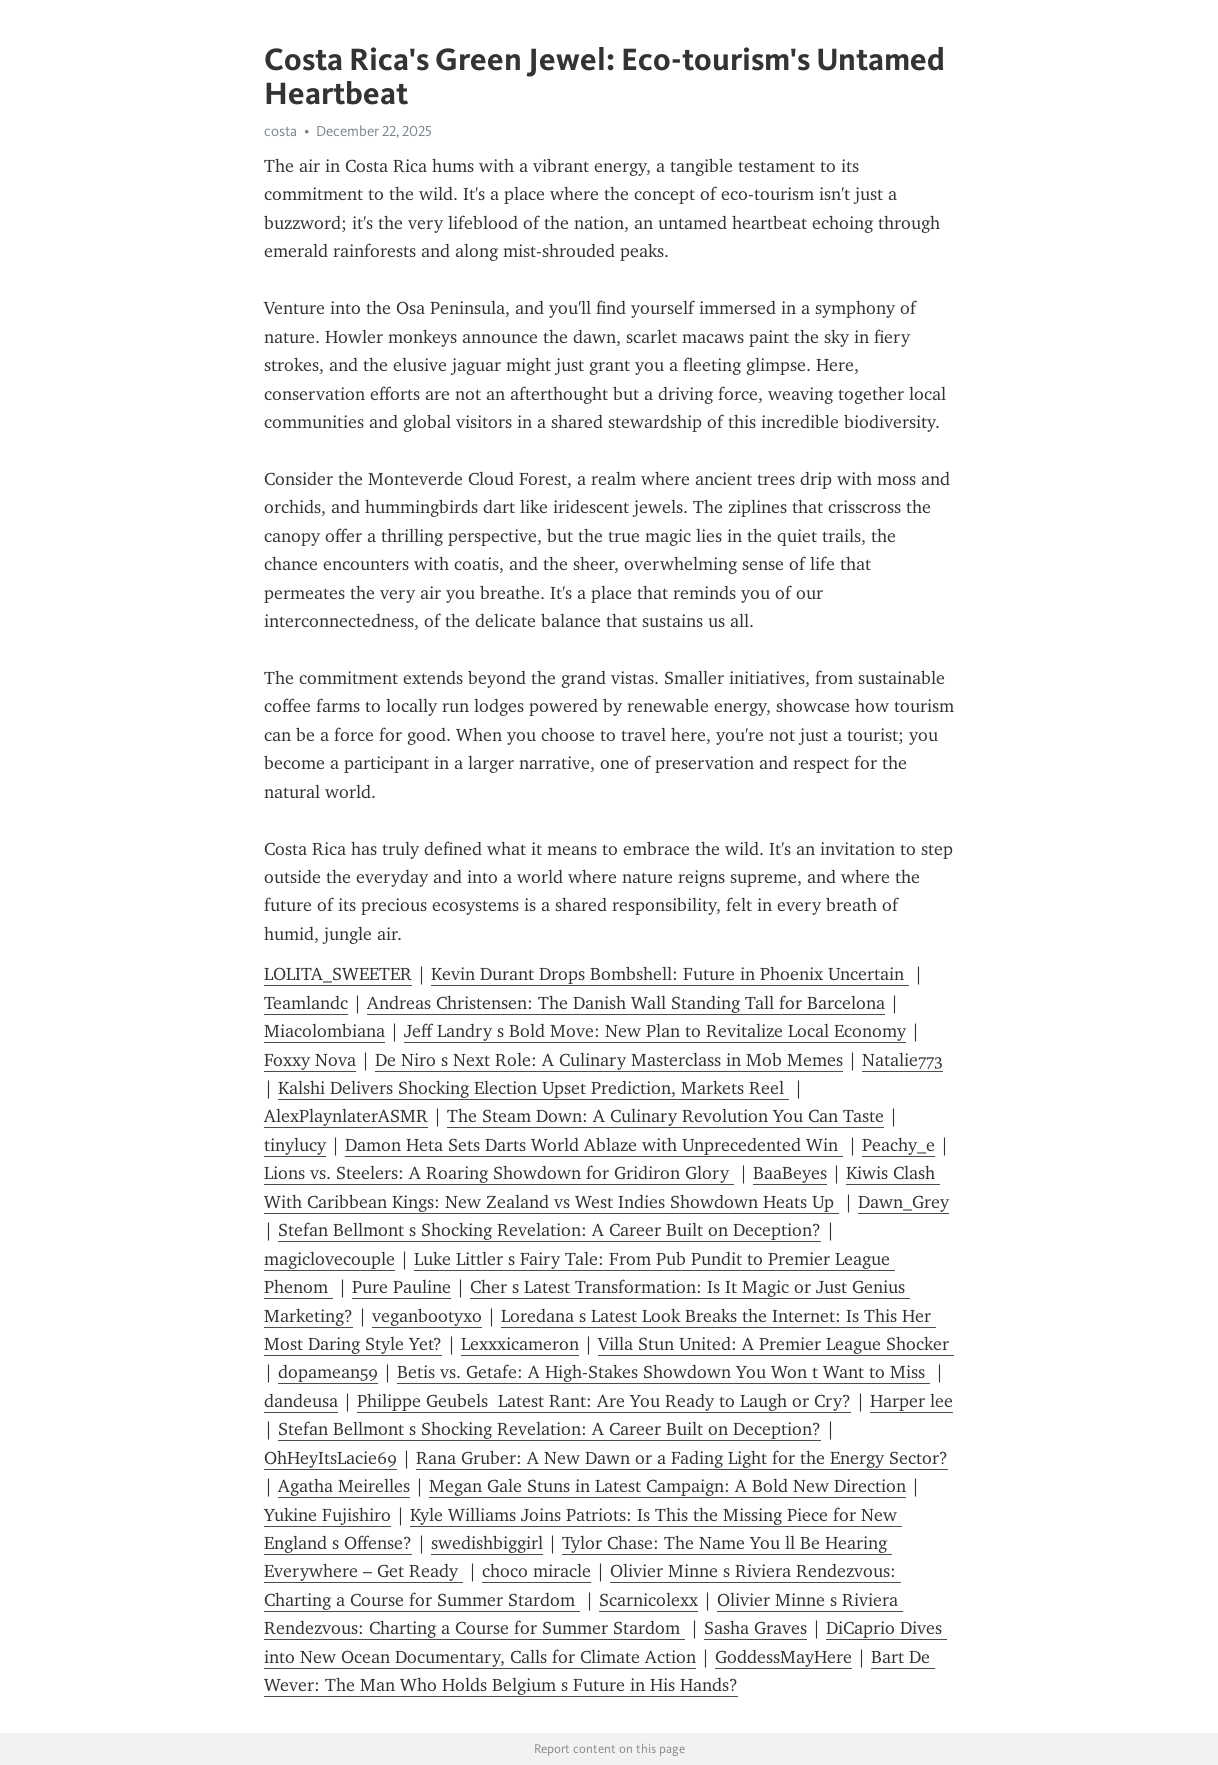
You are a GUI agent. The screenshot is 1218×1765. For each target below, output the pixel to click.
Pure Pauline (401, 1287)
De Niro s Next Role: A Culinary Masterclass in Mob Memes (609, 1060)
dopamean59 (328, 1372)
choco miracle (536, 1571)
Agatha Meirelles (344, 1486)
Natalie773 (902, 1060)
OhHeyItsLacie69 (330, 1458)
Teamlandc (306, 1003)
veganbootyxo (427, 1316)
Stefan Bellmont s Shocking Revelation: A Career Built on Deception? (549, 1230)
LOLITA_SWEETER (338, 974)
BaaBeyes (790, 1173)
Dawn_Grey (903, 1202)
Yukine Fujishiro (327, 1515)
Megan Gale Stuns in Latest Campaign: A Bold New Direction (667, 1486)
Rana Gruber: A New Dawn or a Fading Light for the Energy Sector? (682, 1458)
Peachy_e (898, 1145)
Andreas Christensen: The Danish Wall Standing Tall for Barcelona (626, 1003)
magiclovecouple (329, 1259)
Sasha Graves (755, 1628)
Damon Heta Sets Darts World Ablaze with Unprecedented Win (594, 1145)
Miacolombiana (324, 1031)
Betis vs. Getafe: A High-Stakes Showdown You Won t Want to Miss (663, 1372)
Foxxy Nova (310, 1060)
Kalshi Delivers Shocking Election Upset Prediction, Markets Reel (533, 1088)
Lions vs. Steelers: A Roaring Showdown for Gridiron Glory (499, 1173)
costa (280, 131)
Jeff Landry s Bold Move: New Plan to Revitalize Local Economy (655, 1031)
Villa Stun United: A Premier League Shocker (776, 1344)
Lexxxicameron (520, 1344)
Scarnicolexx (648, 1600)
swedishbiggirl (487, 1543)
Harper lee (911, 1401)
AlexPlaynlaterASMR (346, 1116)
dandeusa (301, 1401)
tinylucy (295, 1145)
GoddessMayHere (783, 1657)
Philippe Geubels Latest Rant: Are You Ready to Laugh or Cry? (604, 1401)
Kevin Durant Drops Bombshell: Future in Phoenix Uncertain (670, 974)
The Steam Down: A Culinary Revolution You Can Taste (665, 1116)
